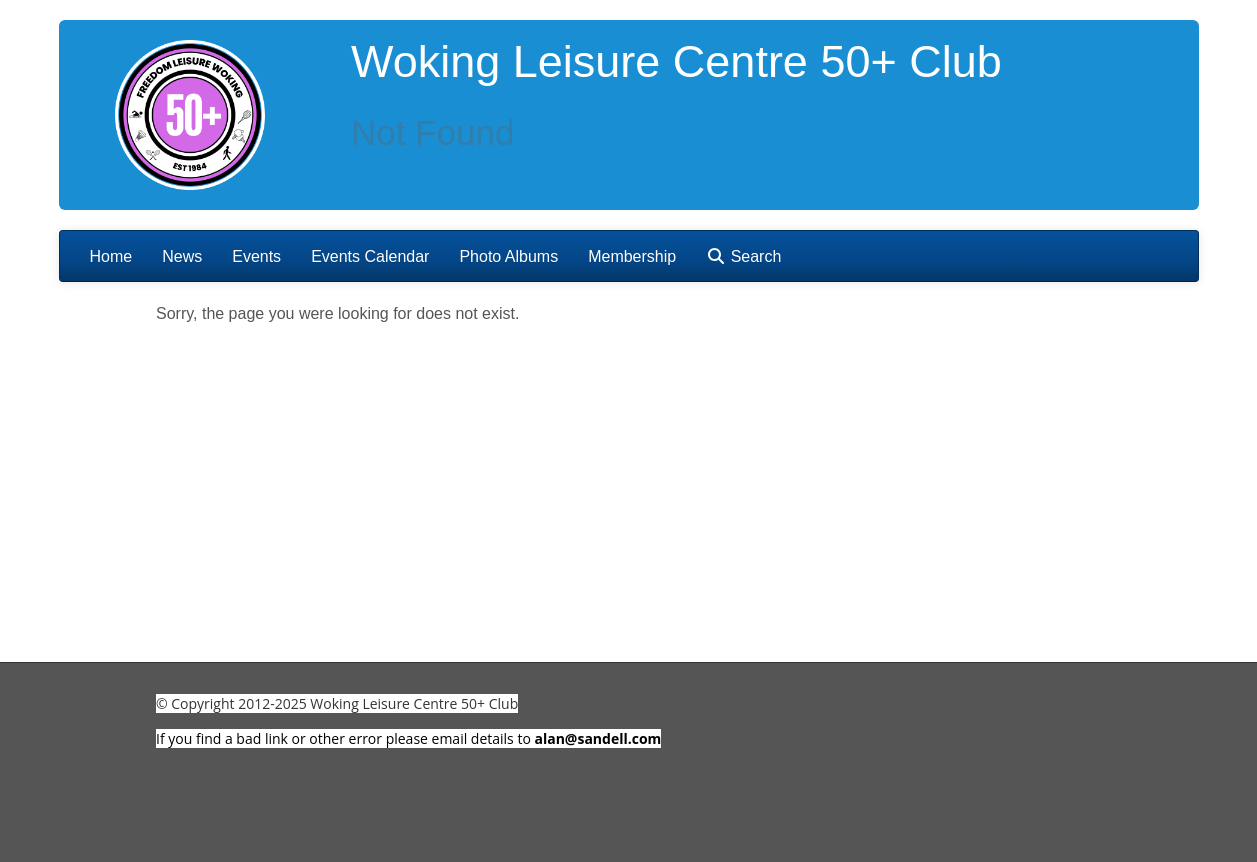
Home (111, 256)
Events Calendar (370, 256)
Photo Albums (508, 256)
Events (256, 256)
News (182, 256)
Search (743, 256)
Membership (632, 256)
